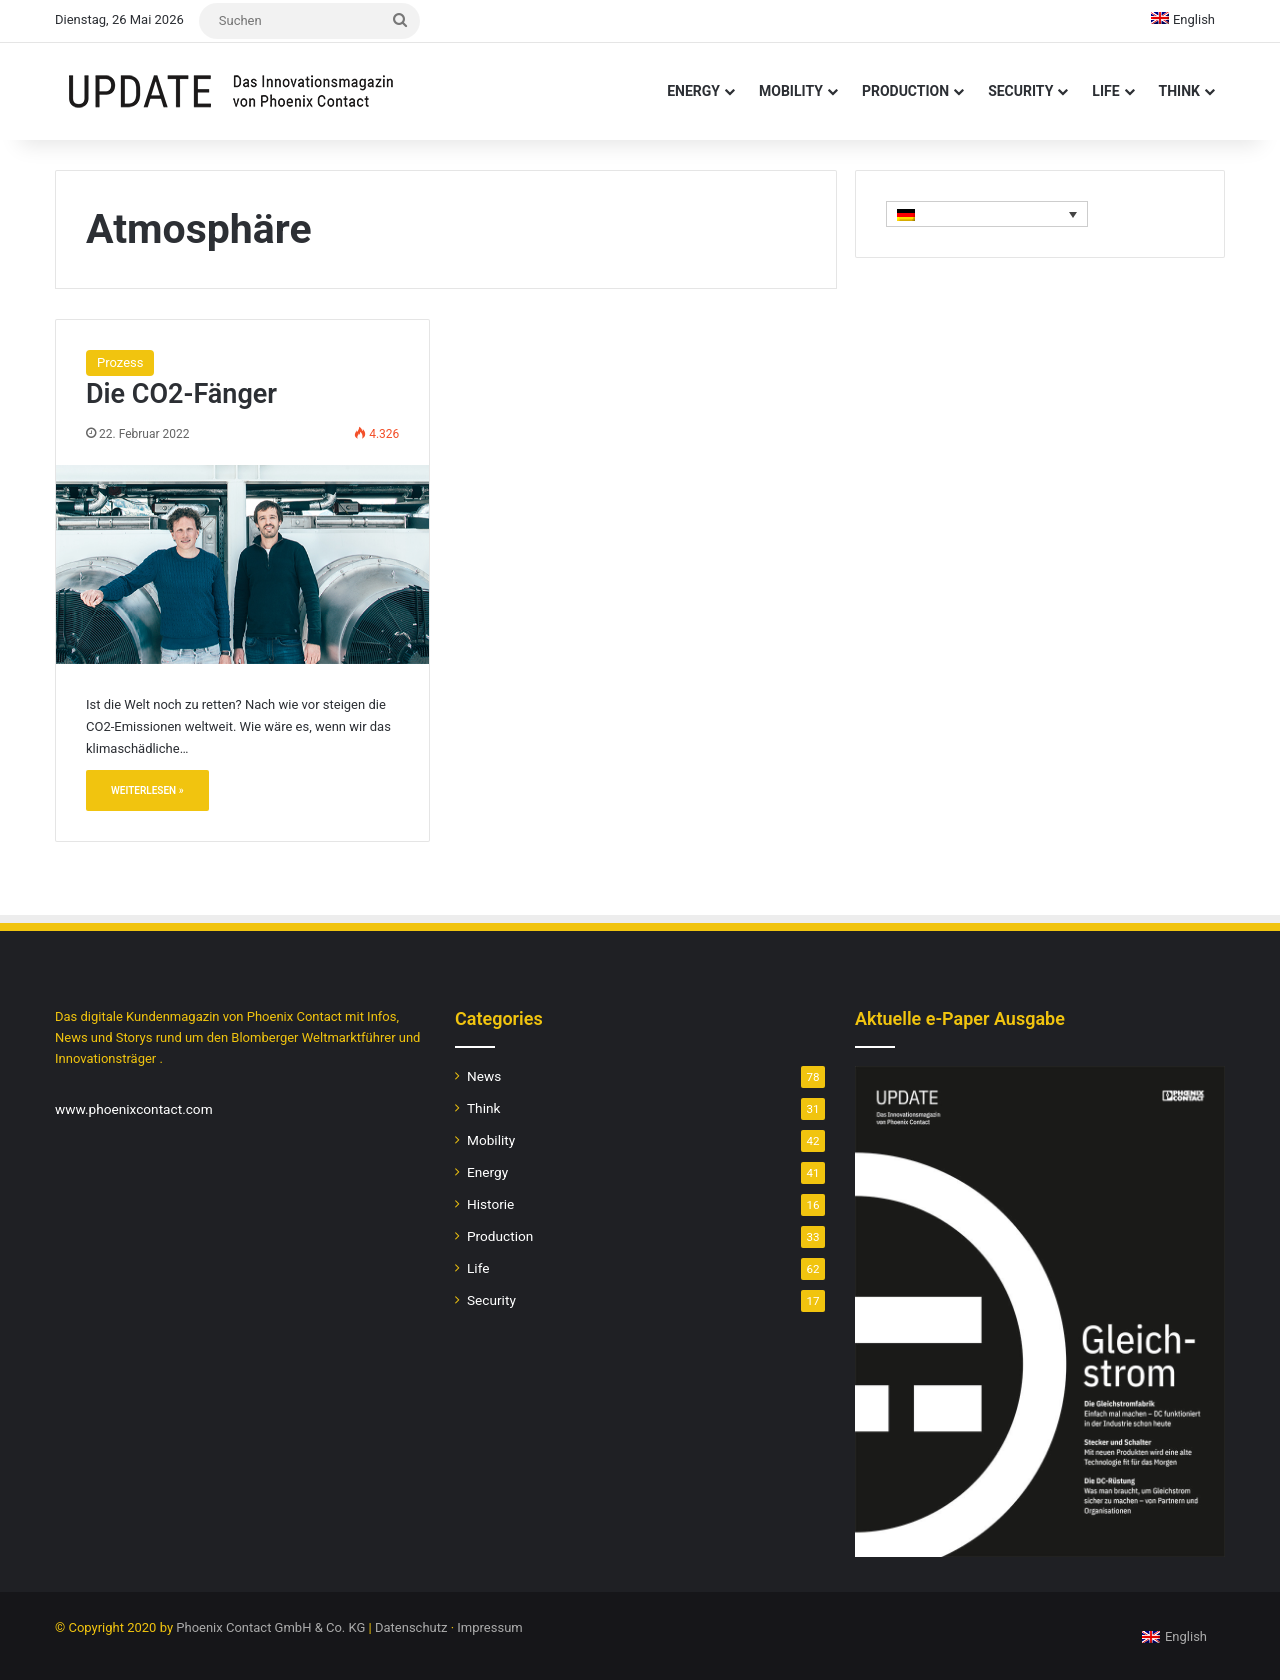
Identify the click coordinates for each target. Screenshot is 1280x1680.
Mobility (791, 91)
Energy (693, 91)
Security (1020, 91)
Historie (490, 1204)
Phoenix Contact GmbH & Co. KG (270, 1627)
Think (1179, 91)
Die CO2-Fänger (181, 394)
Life (1105, 91)
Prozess (120, 362)
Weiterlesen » (147, 790)
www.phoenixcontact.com (134, 1109)
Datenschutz (411, 1627)
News (484, 1076)
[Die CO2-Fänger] (242, 564)
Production (905, 91)
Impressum (489, 1627)
